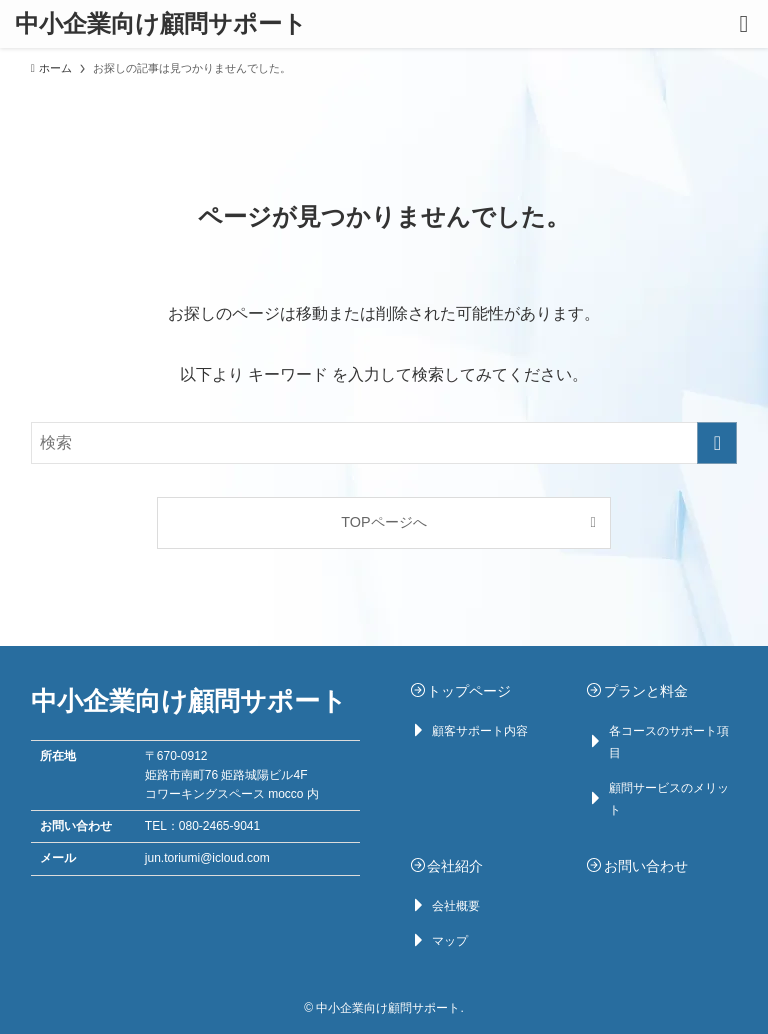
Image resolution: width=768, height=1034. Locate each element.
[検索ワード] (384, 443)
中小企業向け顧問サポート (161, 24)
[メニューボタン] (744, 24)
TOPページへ (383, 522)
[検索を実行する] (717, 443)
